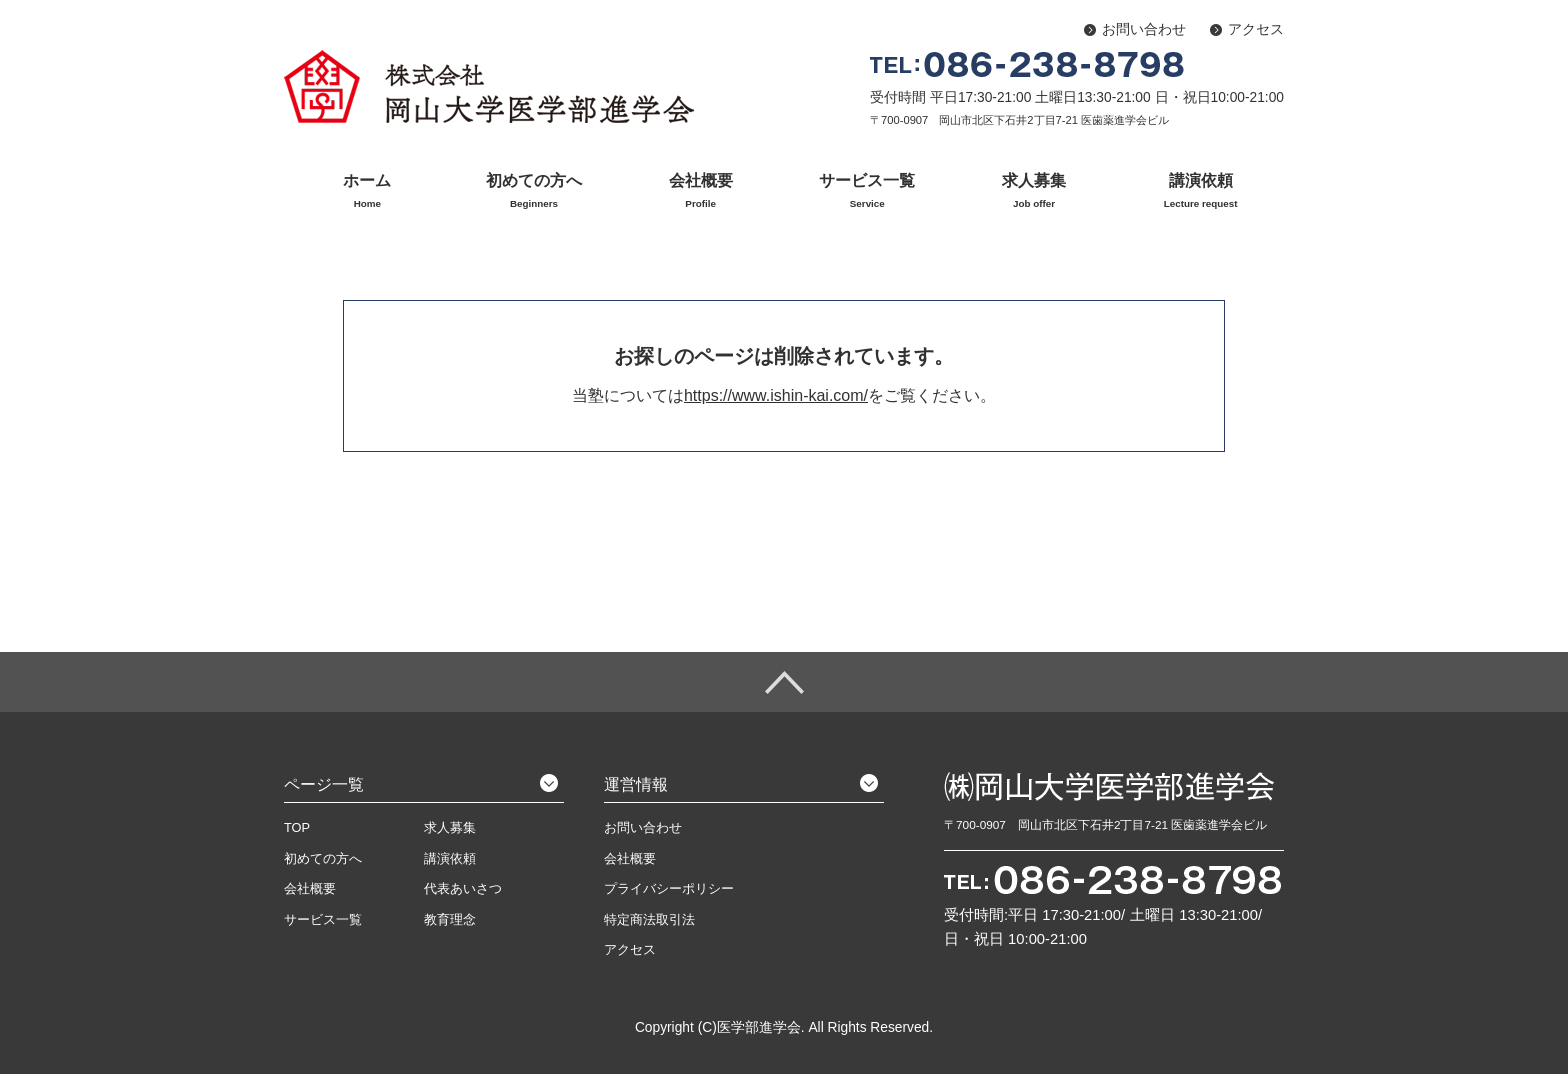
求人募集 (1034, 191)
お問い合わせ (1144, 29)
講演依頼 (1200, 191)
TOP (297, 827)
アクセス (1256, 29)
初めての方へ (534, 191)
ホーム (367, 191)
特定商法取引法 (649, 919)
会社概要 (700, 191)
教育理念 (450, 919)
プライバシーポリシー (669, 888)
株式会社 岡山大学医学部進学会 (489, 86)
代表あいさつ (463, 888)
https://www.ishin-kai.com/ (776, 395)
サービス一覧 (867, 191)
